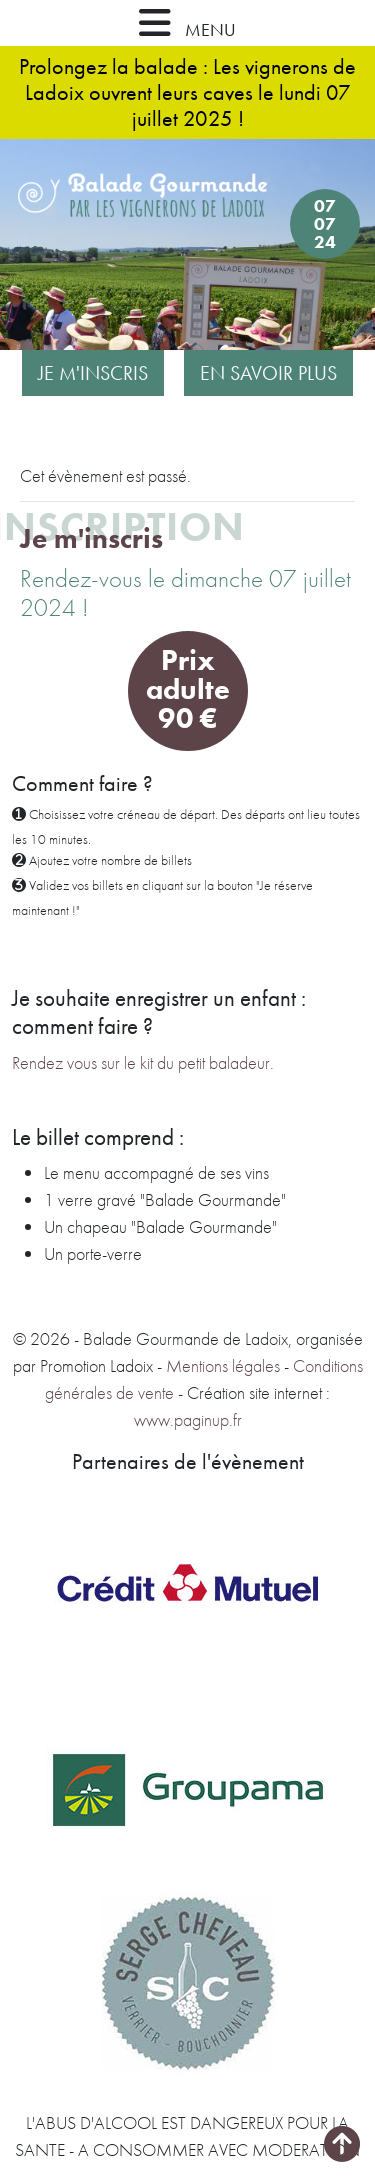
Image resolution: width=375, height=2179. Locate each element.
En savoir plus (268, 373)
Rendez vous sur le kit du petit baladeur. (143, 1062)
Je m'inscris (93, 373)
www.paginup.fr (188, 1419)
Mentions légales (223, 1365)
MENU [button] (187, 23)
